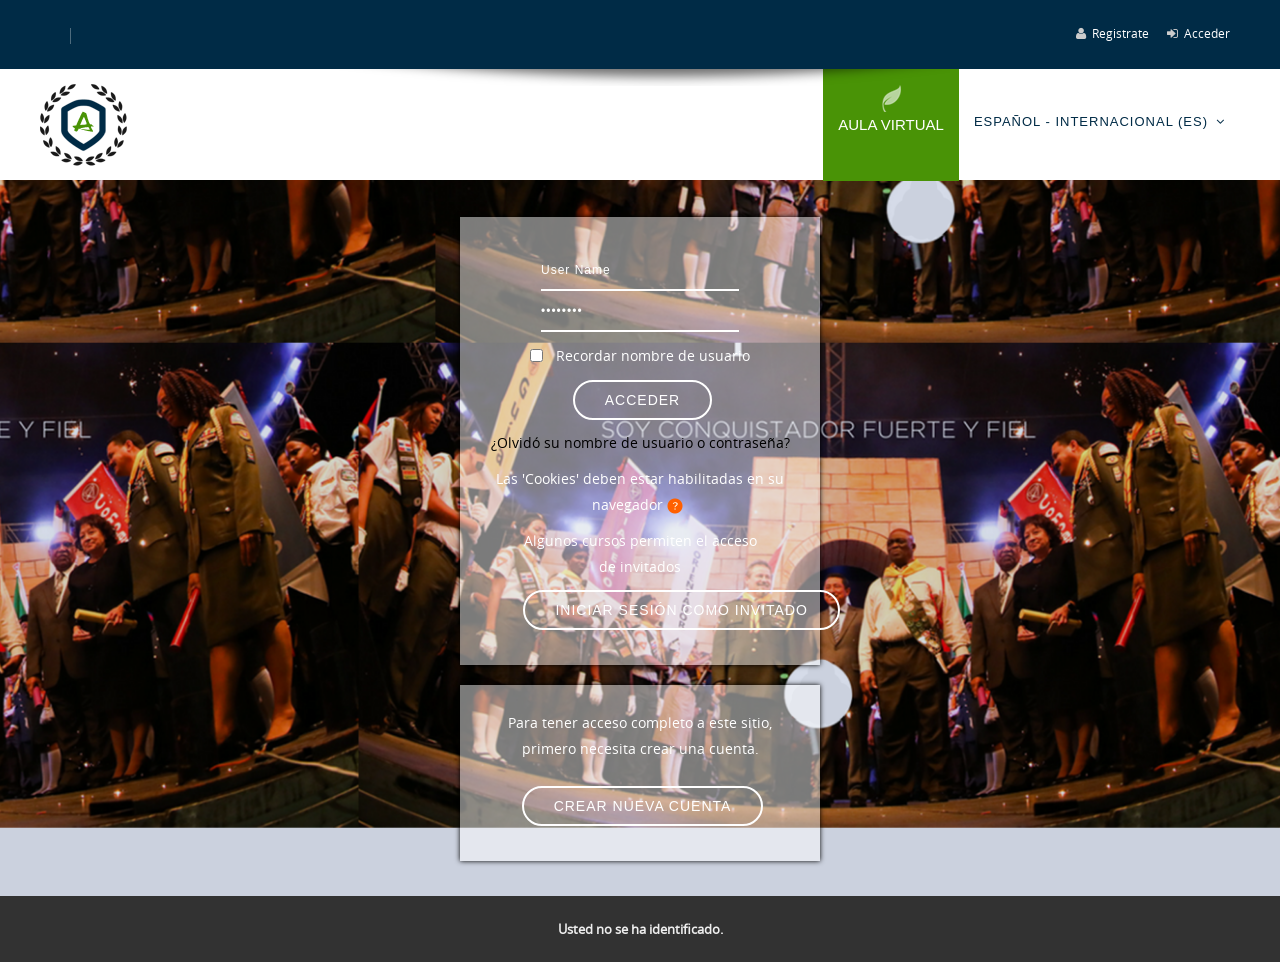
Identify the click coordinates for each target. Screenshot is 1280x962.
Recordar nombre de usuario (653, 355)
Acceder (1207, 33)
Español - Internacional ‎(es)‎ (1091, 121)
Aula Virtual (891, 124)
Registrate (1120, 33)
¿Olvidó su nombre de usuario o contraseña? (640, 442)
